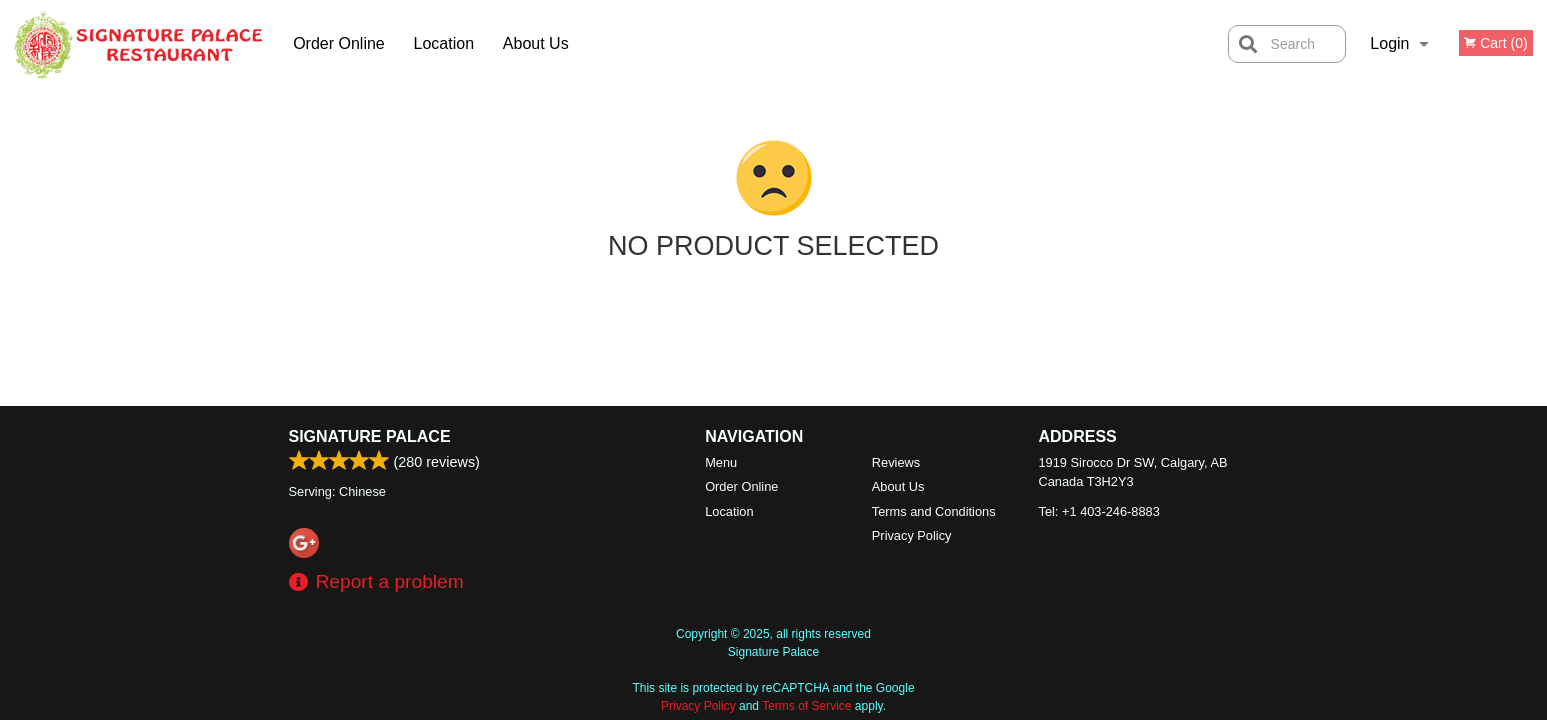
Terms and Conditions (934, 511)
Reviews (896, 462)
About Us (536, 43)
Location (444, 43)
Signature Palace (370, 436)
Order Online (339, 43)
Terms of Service (806, 706)
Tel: (1099, 511)
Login (1389, 43)
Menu (721, 462)
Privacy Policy (912, 535)
